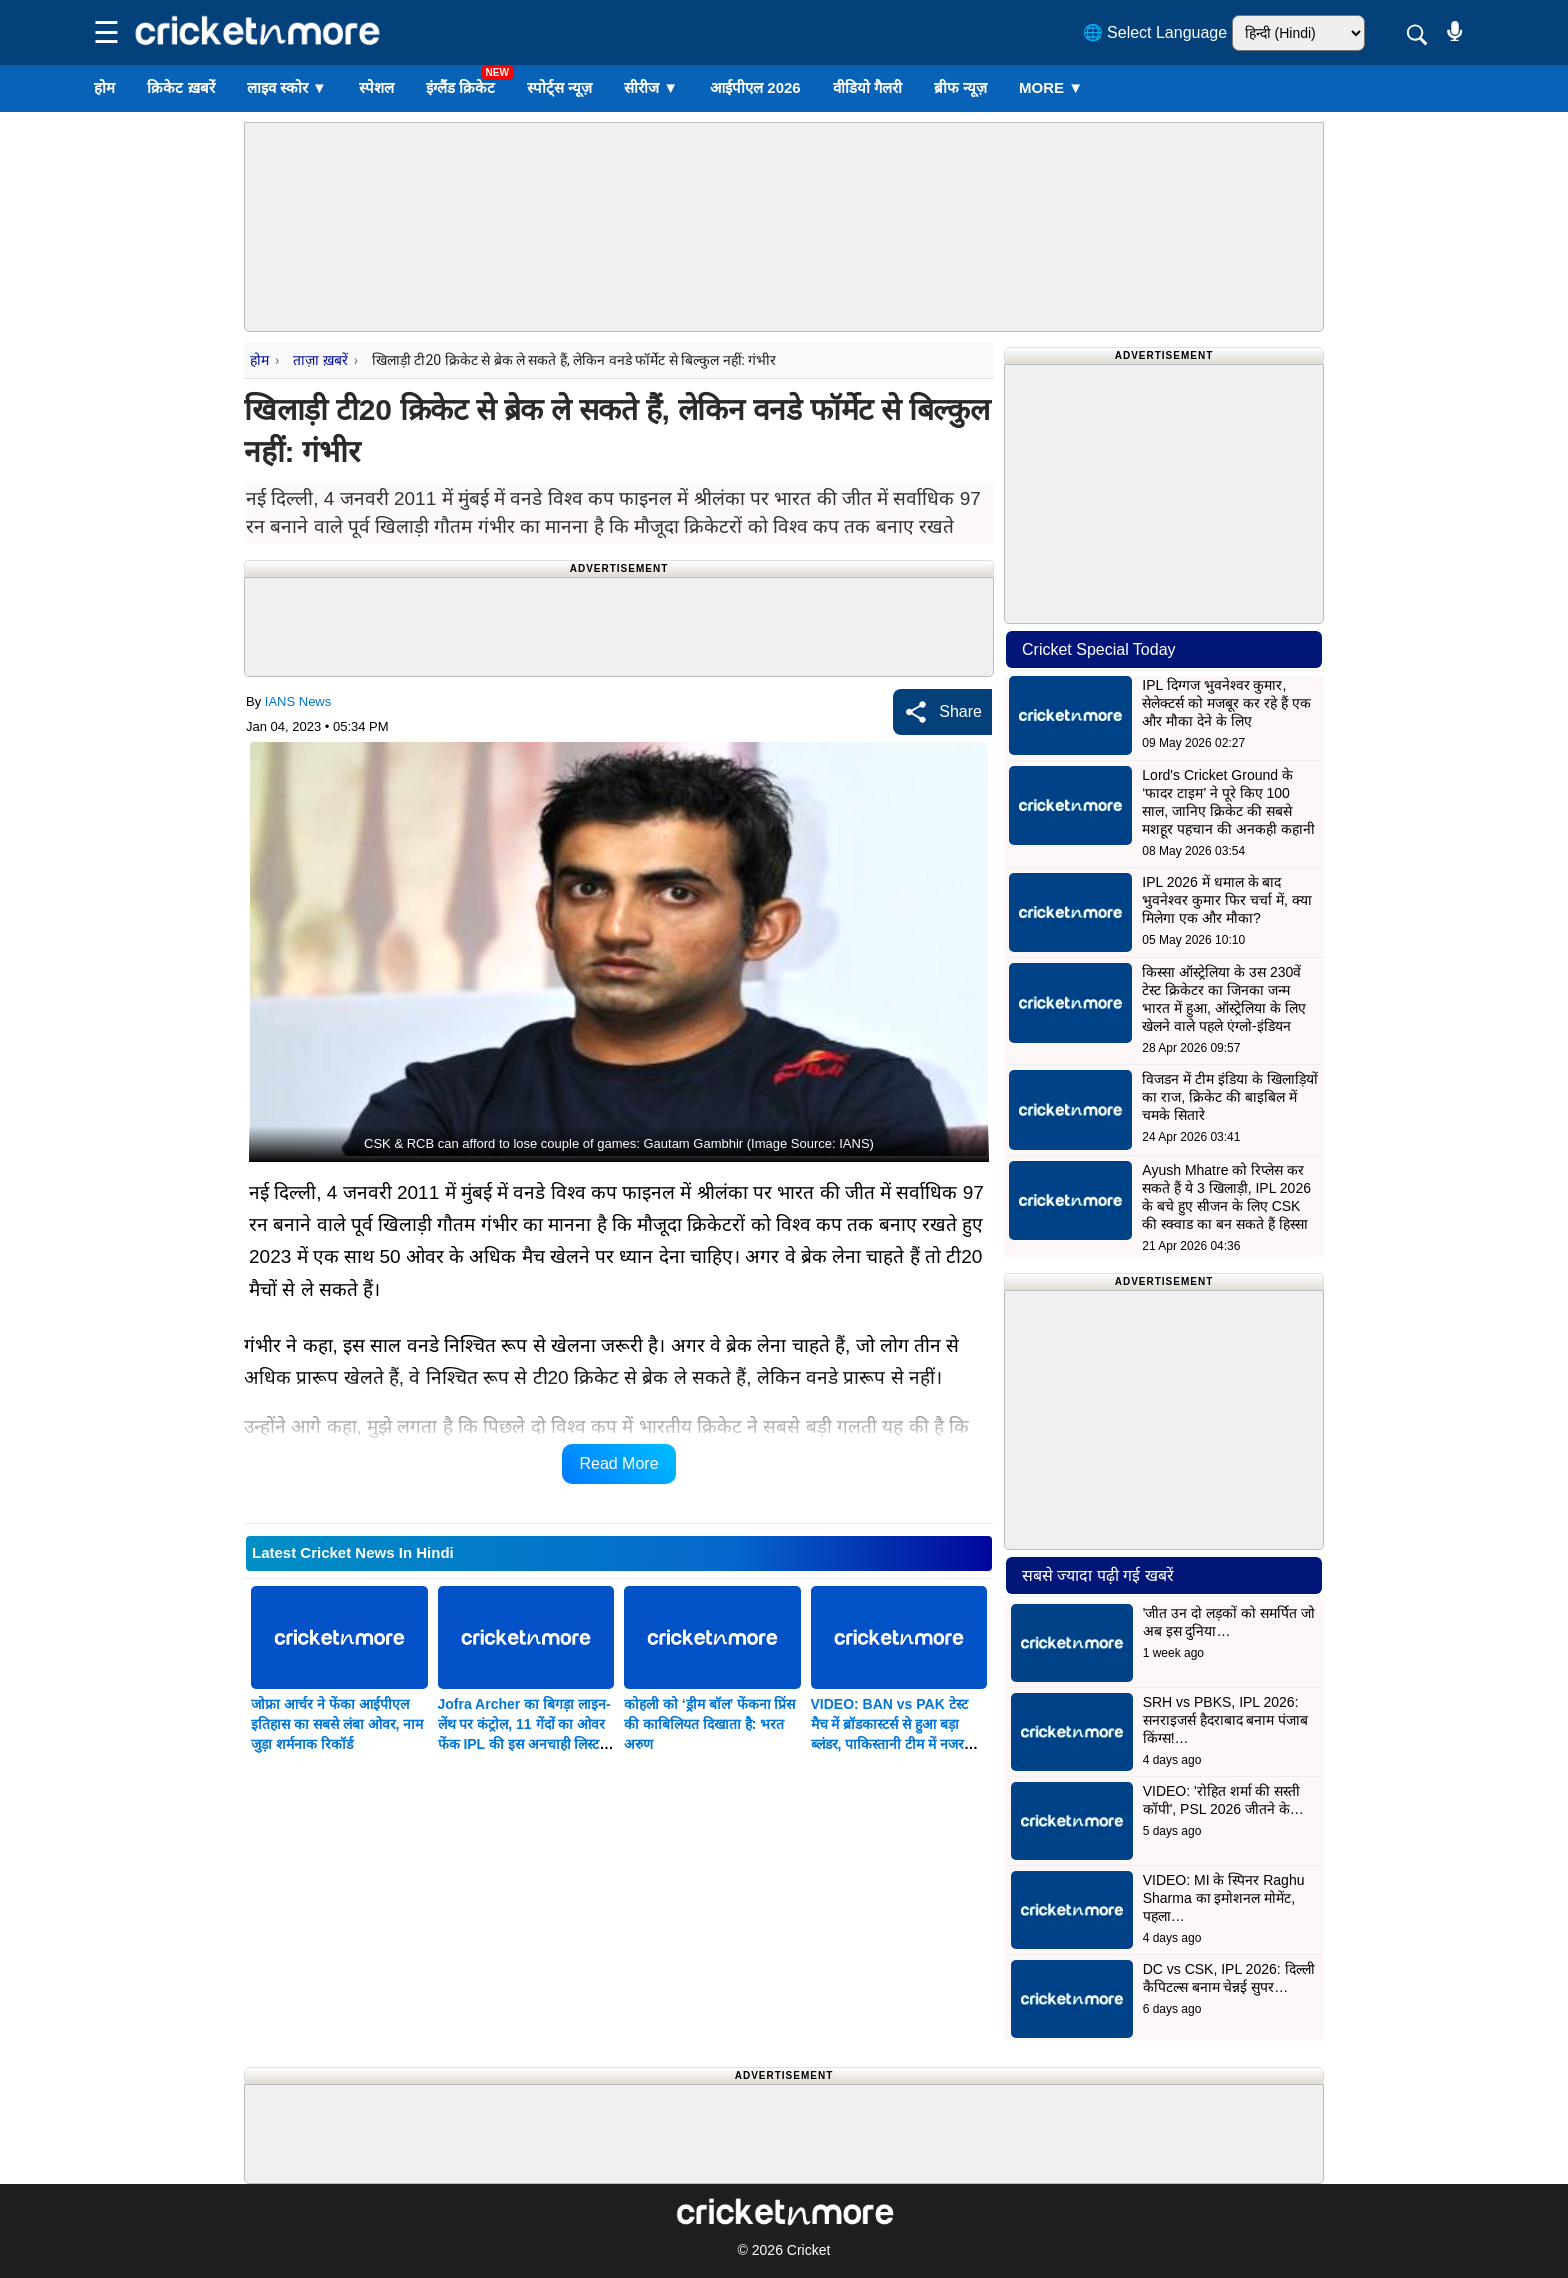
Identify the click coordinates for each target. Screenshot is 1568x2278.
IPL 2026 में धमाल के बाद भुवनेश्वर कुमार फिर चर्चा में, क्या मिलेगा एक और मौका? (1226, 900)
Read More (618, 1463)
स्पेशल (376, 87)
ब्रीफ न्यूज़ (960, 87)
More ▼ (1051, 87)
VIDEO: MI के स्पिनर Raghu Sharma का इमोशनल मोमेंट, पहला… (1224, 1898)
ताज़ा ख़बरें (320, 360)
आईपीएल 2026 (755, 87)
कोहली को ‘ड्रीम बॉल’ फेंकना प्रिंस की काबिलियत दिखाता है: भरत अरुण (709, 1724)
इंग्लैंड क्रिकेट (460, 87)
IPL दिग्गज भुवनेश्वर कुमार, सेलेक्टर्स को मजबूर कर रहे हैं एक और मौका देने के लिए (1226, 703)
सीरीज (651, 87)
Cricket (809, 2250)
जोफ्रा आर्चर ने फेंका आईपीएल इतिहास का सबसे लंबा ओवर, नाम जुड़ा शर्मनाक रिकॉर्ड (337, 1724)
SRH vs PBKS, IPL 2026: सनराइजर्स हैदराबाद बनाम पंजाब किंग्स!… (1226, 1720)
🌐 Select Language (1155, 32)
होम (104, 87)
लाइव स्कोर (287, 87)
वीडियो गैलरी (867, 87)
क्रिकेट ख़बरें (180, 87)
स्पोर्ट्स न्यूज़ (559, 87)
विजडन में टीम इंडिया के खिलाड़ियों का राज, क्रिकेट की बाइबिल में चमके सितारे (1229, 1097)
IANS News (298, 701)
